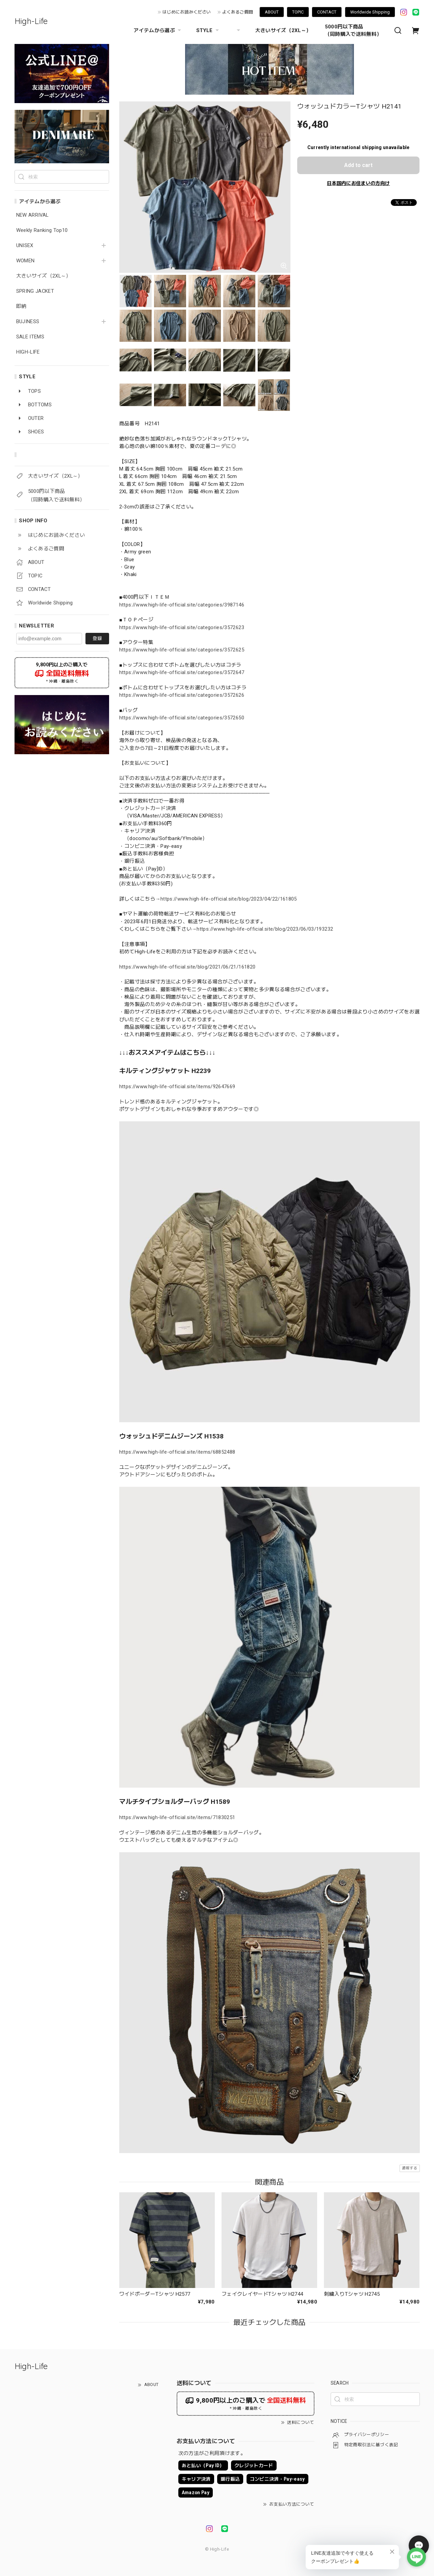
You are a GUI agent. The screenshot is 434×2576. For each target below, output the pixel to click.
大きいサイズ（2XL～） (283, 30)
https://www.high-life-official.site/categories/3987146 (181, 605)
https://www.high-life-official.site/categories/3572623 (181, 627)
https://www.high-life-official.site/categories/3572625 (181, 650)
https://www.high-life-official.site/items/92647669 (177, 1086)
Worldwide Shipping (370, 12)
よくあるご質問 (237, 12)
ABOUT (272, 12)
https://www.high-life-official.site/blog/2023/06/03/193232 (265, 929)
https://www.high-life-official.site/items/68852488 (177, 1452)
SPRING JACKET (35, 291)
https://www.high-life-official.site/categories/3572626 (181, 695)
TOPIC (298, 12)
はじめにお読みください (186, 12)
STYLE (208, 30)
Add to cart (358, 165)
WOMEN (25, 261)
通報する (409, 2168)
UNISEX (24, 245)
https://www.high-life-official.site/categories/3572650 (181, 718)
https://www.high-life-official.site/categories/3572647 (181, 672)
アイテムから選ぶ (158, 30)
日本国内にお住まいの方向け (358, 183)
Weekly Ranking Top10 (42, 230)
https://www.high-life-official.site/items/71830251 (177, 1817)
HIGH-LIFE (28, 352)
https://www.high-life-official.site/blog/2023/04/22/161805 (228, 899)
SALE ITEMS (30, 337)
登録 (97, 638)
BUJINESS (28, 322)
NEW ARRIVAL (32, 215)
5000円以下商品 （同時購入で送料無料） (353, 30)
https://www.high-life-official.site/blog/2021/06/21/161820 (187, 967)
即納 (21, 306)
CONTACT (326, 12)
